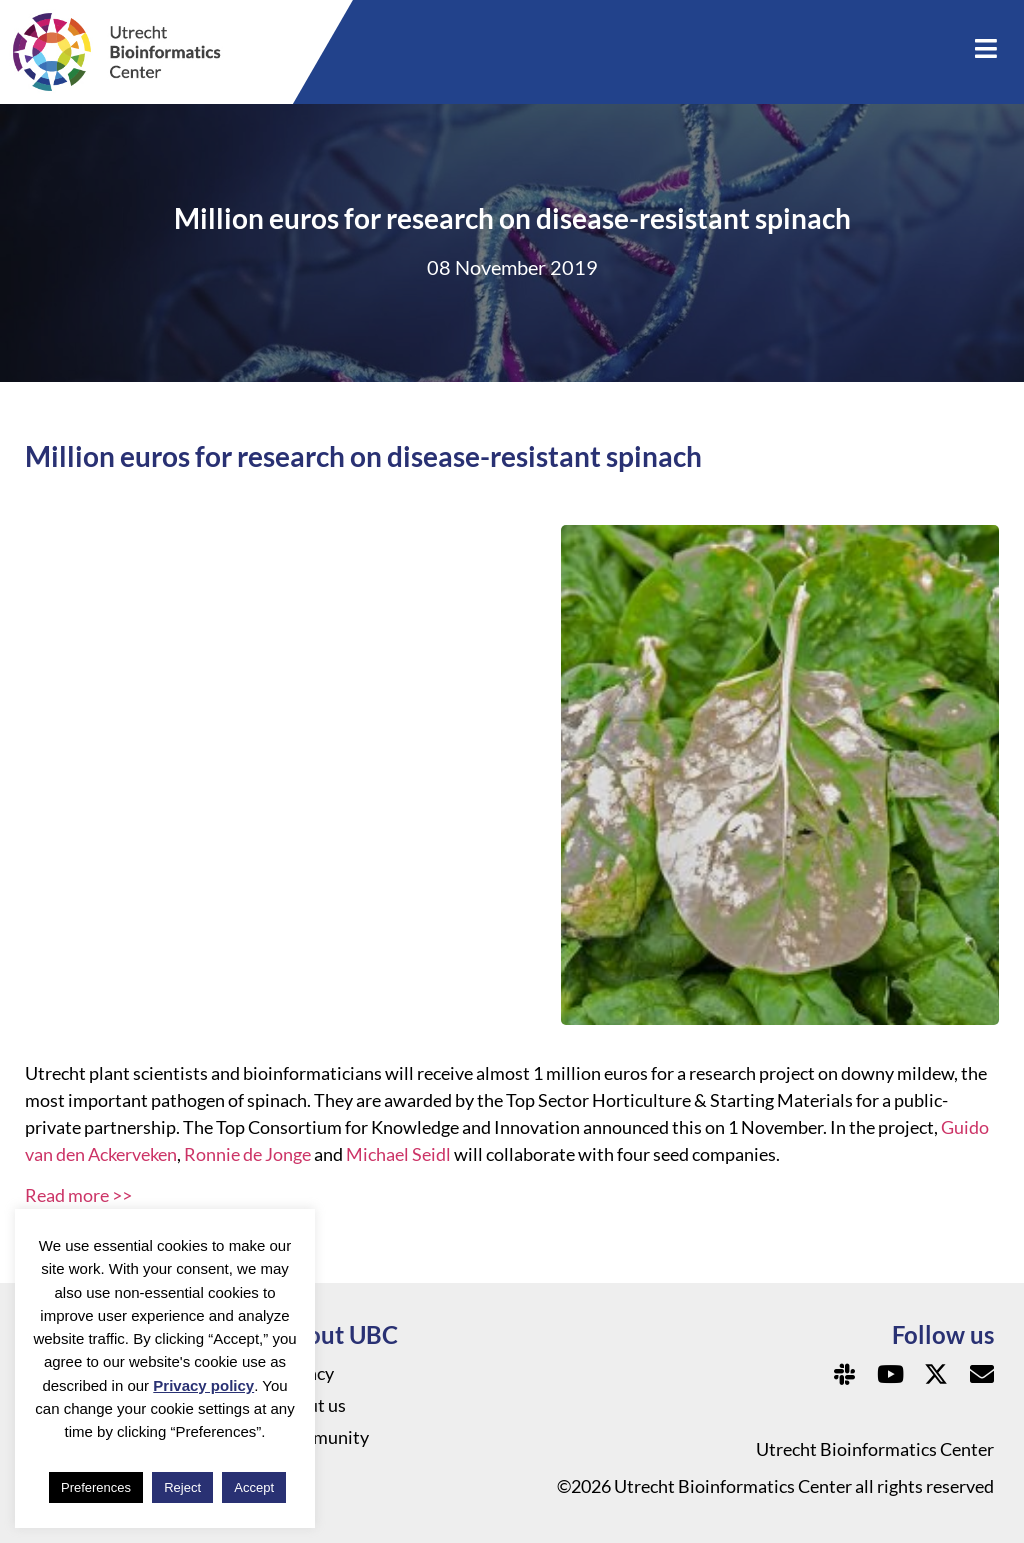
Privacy (305, 1373)
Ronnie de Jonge (247, 1154)
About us (311, 1405)
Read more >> (78, 1195)
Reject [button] (182, 1487)
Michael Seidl (398, 1154)
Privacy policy (203, 1385)
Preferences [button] (96, 1487)
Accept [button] (254, 1487)
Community (322, 1437)
